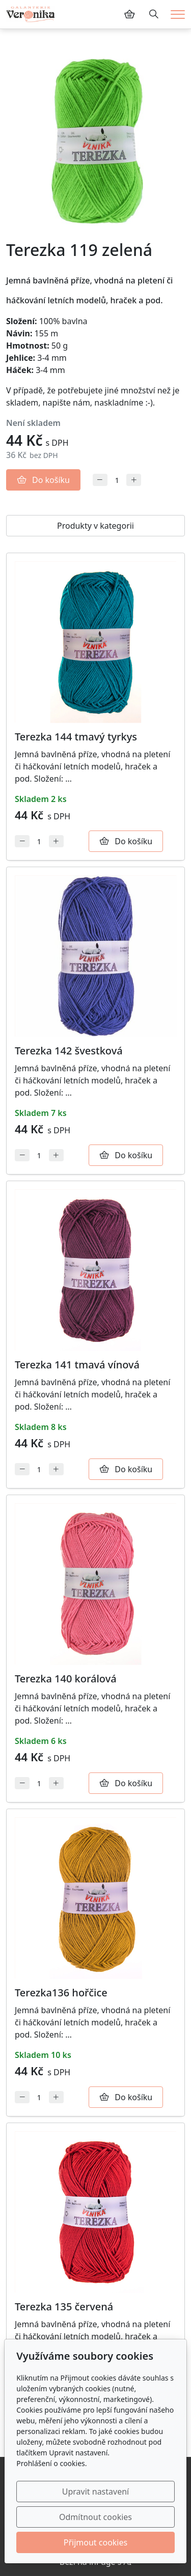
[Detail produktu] (95, 642)
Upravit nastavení (95, 2491)
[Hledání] (153, 14)
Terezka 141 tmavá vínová (77, 1364)
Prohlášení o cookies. (51, 2463)
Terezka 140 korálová (66, 1678)
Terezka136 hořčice (61, 1992)
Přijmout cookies (95, 2542)
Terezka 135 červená (64, 2306)
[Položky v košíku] (129, 14)
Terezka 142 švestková (69, 1050)
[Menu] (178, 14)
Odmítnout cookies (95, 2517)
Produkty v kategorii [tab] (95, 525)
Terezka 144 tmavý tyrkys (76, 736)
